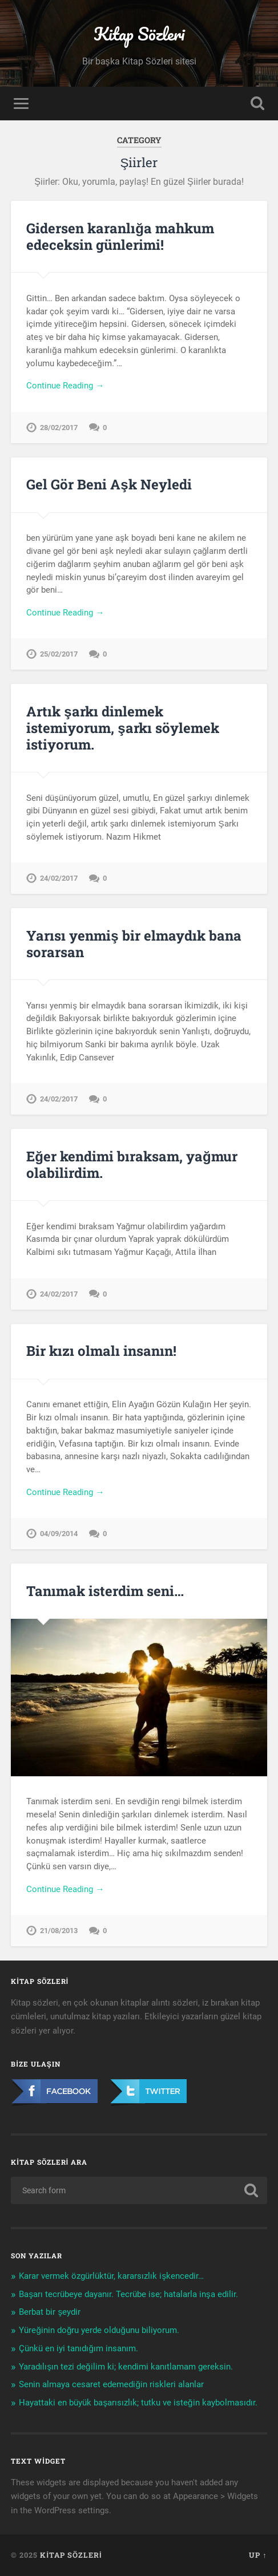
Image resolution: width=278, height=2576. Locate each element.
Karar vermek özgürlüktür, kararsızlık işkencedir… (111, 2276)
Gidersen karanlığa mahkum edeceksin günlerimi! (120, 236)
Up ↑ (258, 2554)
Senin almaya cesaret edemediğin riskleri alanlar (111, 2384)
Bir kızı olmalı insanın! (101, 1351)
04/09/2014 (59, 1533)
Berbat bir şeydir (49, 2312)
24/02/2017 (59, 878)
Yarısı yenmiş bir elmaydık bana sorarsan (133, 943)
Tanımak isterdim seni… (105, 1591)
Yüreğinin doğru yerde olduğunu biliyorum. (99, 2330)
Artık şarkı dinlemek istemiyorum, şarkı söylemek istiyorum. (122, 728)
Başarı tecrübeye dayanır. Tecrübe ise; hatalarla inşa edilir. (128, 2294)
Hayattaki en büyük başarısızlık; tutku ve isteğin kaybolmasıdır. (138, 2402)
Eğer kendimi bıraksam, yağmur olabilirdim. (131, 1164)
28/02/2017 (59, 427)
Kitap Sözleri (139, 34)
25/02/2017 (59, 654)
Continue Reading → (65, 385)
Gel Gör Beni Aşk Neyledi (108, 484)
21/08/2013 (59, 1930)
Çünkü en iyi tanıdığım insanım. (78, 2348)
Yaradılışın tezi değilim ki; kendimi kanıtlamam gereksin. (125, 2367)
